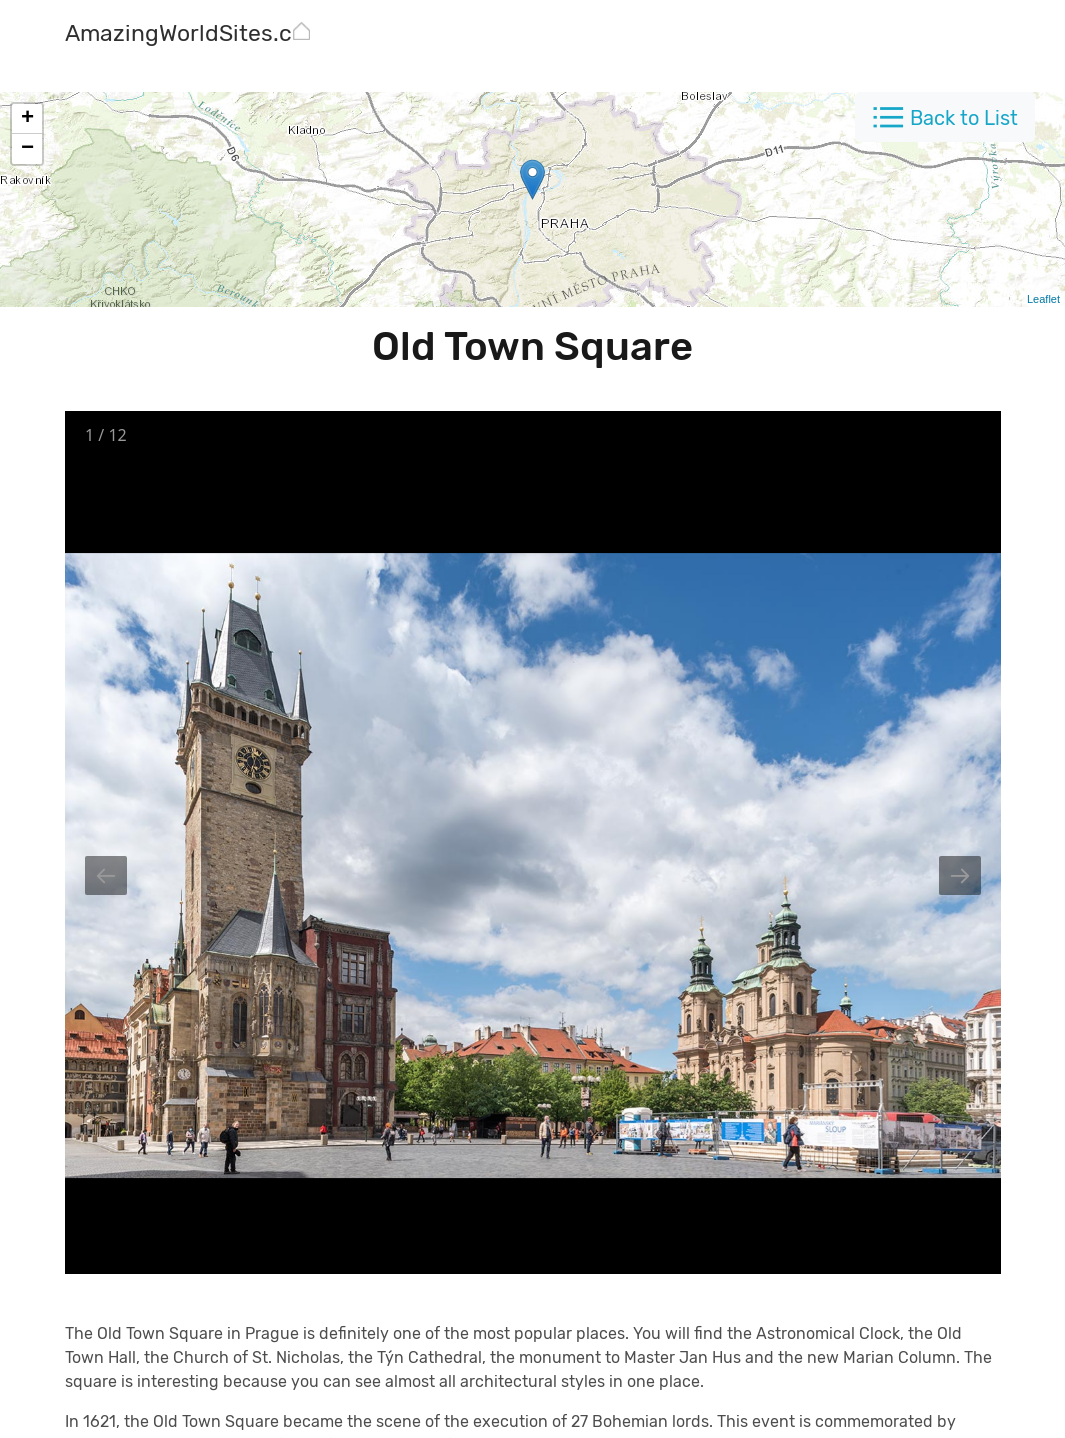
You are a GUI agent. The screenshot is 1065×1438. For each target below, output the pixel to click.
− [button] (27, 149)
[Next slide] (960, 875)
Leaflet (1043, 299)
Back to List (964, 118)
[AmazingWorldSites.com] (195, 35)
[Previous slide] (106, 875)
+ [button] (27, 119)
